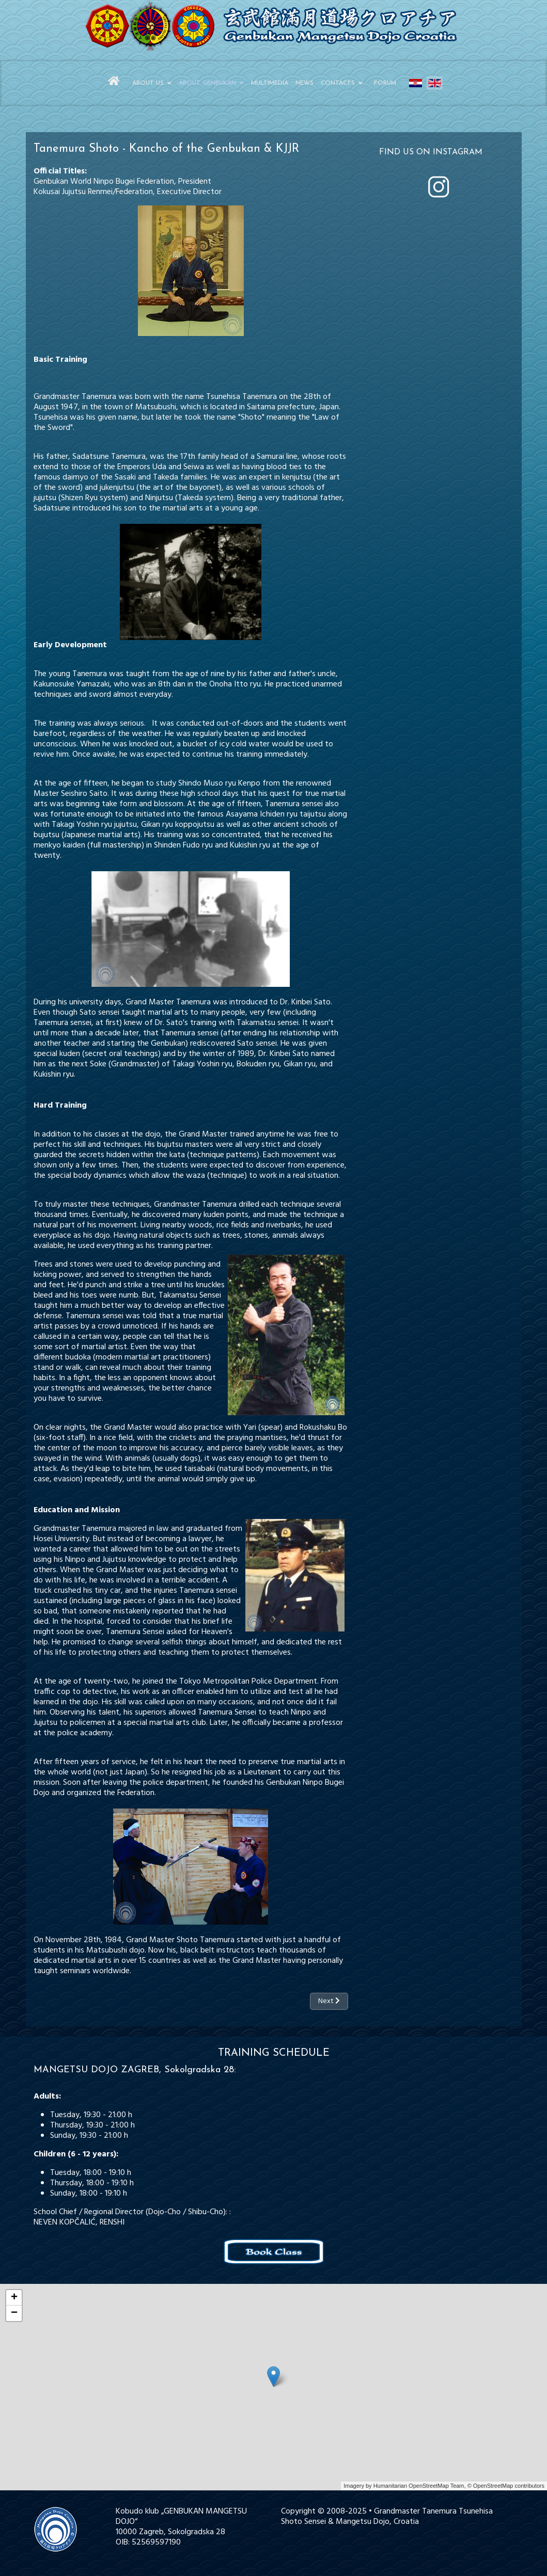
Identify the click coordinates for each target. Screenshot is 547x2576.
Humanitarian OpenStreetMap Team (418, 2486)
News (304, 83)
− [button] (14, 2313)
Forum (385, 83)
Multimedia (269, 83)
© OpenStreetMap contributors (505, 2486)
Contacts (338, 83)
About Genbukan (207, 83)
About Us (148, 83)
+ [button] (14, 2298)
